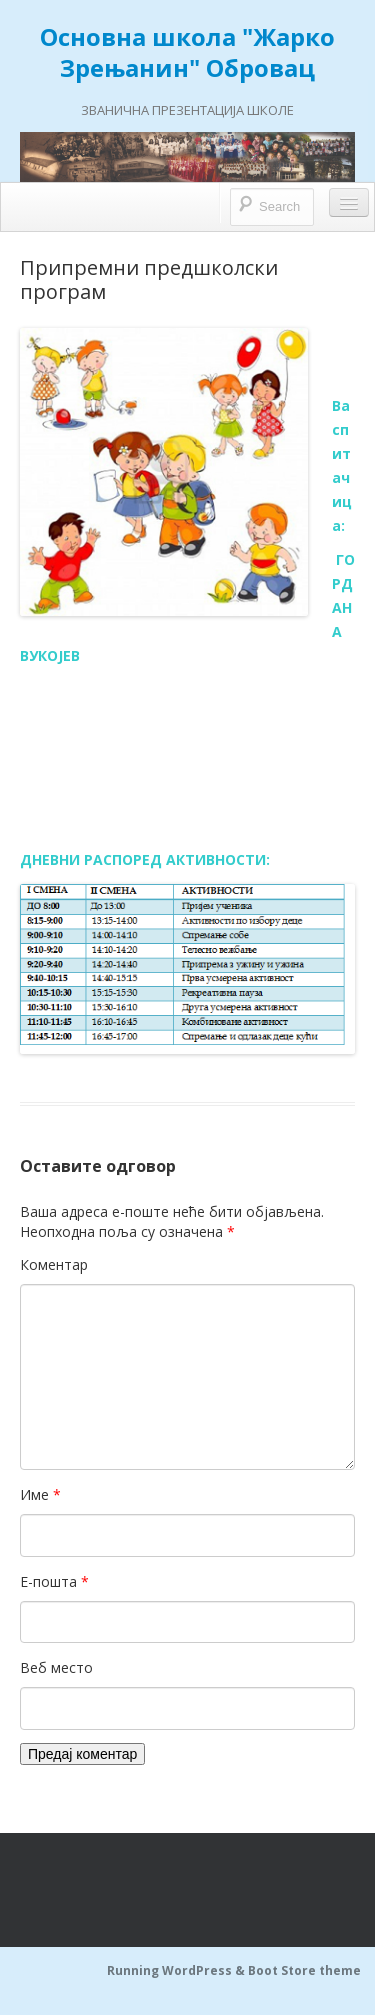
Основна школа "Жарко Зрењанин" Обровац (187, 52)
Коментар (54, 1264)
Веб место (56, 1667)
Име (40, 1494)
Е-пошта (54, 1581)
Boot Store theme (304, 1970)
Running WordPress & (177, 1970)
